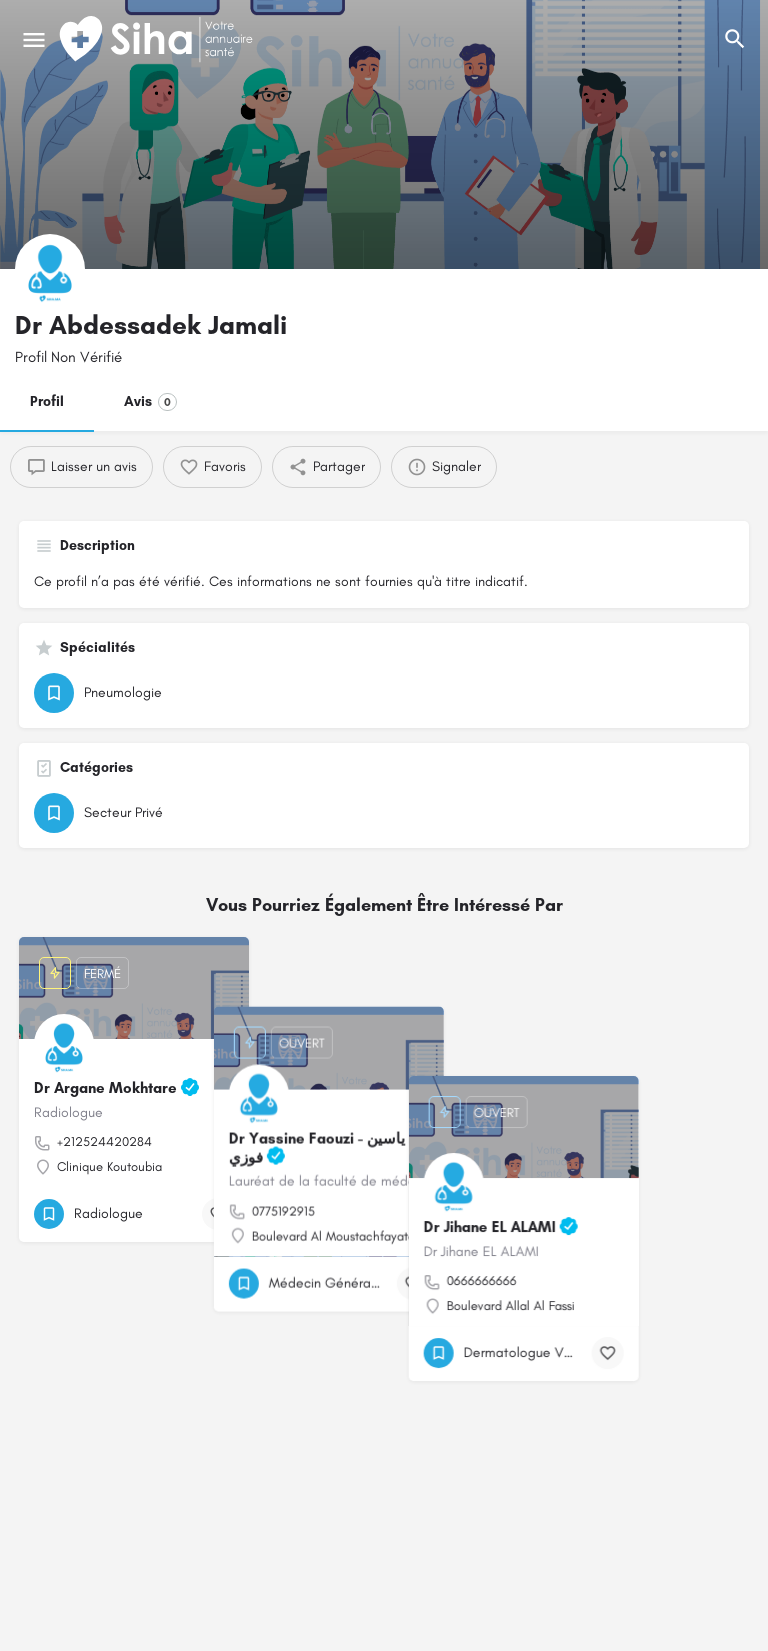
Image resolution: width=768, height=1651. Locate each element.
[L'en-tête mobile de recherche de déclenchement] (735, 39)
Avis (150, 402)
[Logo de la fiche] (50, 269)
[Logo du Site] (158, 40)
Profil (47, 401)
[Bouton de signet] (218, 1214)
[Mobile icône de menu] (34, 40)
